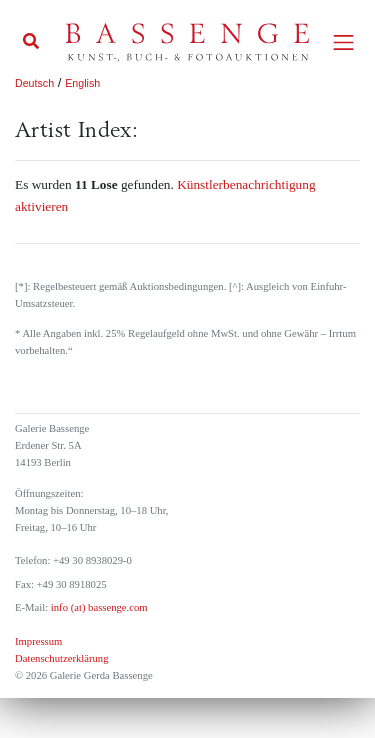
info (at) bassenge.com (97, 607)
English (82, 83)
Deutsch (34, 83)
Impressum (38, 641)
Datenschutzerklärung (62, 658)
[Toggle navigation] (343, 42)
